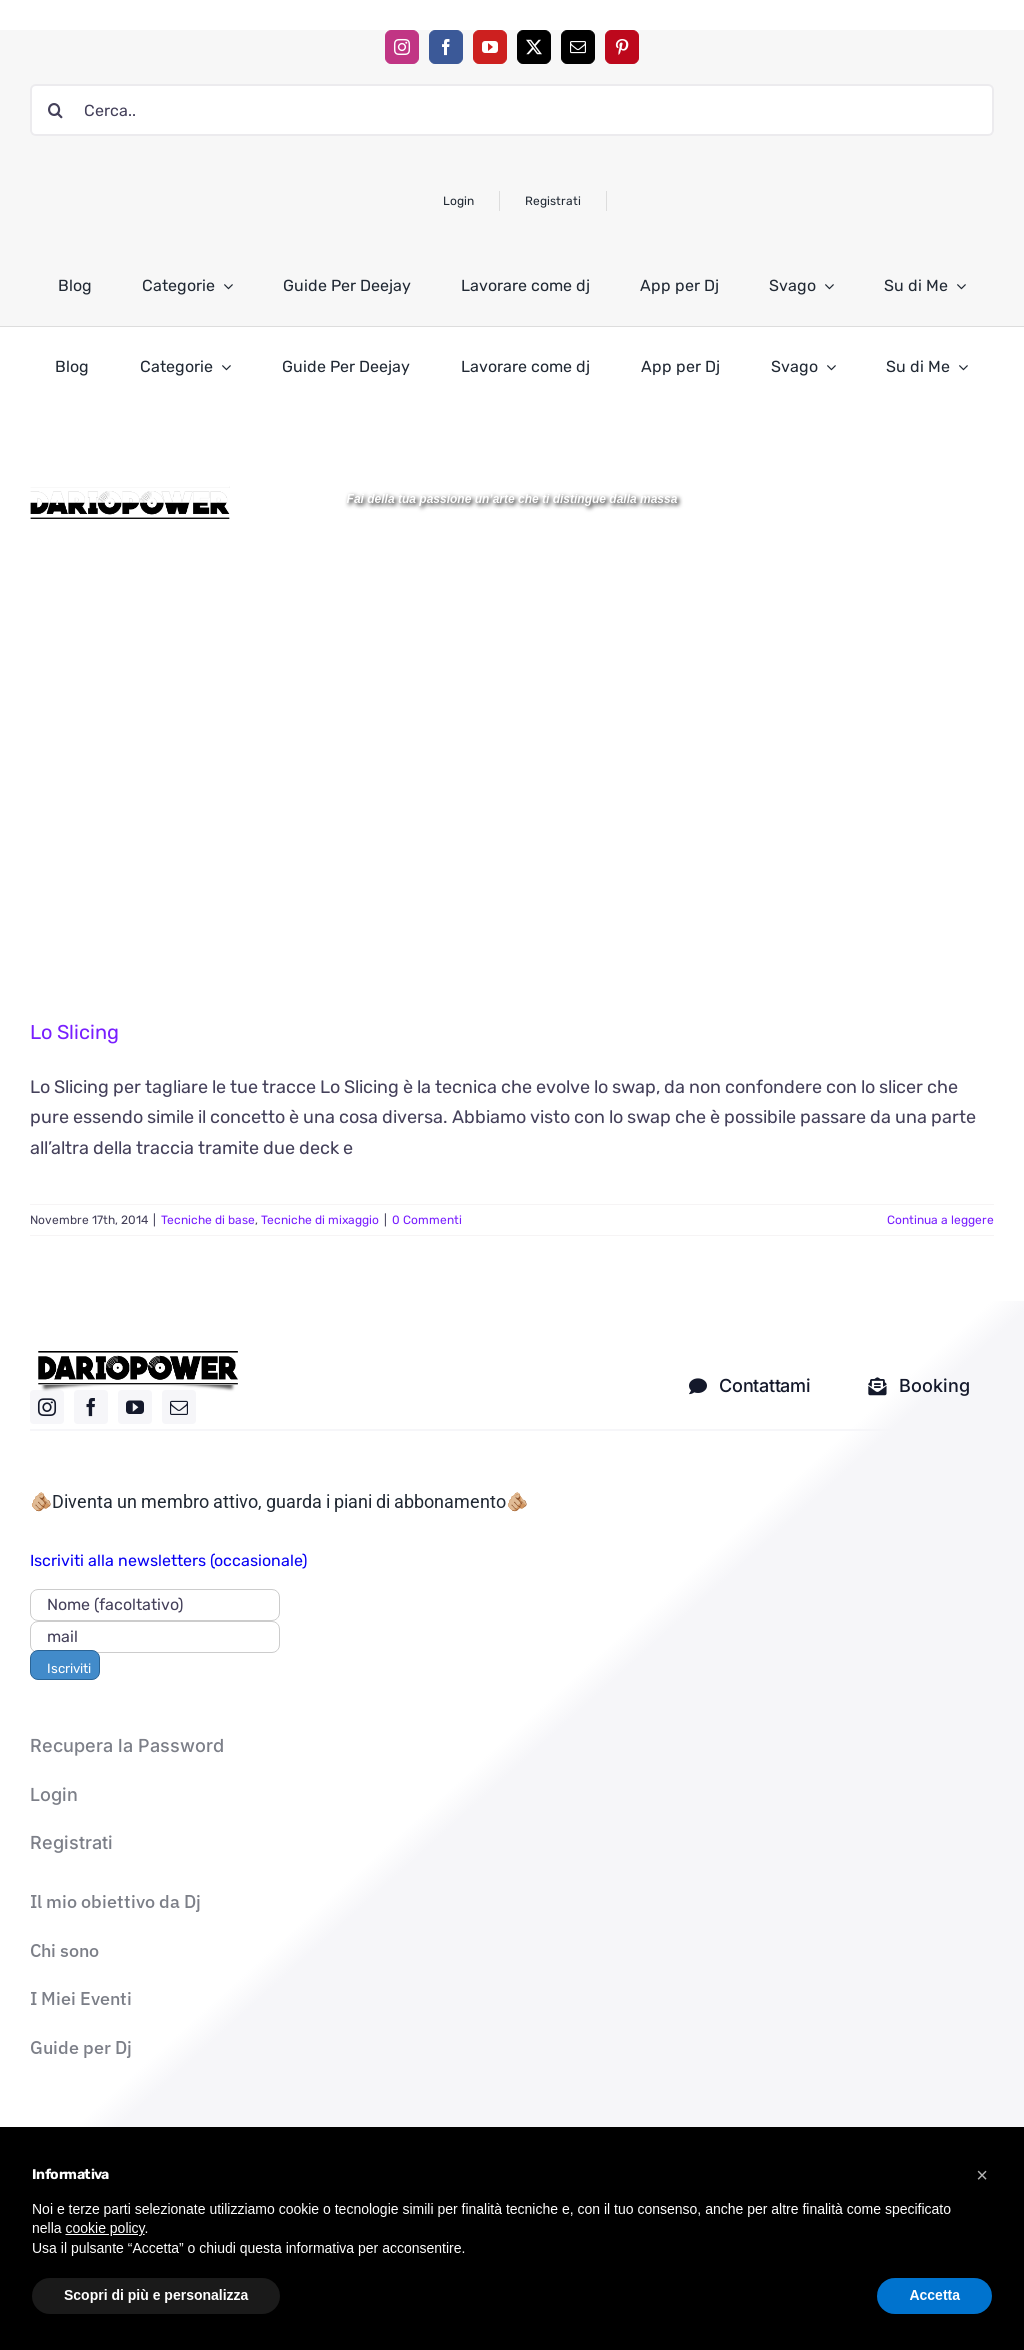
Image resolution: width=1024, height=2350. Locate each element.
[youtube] (490, 47)
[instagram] (402, 47)
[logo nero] (138, 1358)
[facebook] (446, 47)
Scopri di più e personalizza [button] (156, 2295)
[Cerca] (56, 110)
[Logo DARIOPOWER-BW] (130, 495)
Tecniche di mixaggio (320, 1220)
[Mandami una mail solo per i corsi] (919, 1386)
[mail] (578, 47)
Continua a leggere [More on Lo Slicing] (940, 1220)
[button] (982, 2175)
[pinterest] (622, 47)
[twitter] (534, 47)
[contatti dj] (749, 1386)
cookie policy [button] (104, 2228)
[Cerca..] (512, 110)
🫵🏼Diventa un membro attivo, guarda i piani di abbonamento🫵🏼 (279, 1501)
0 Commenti (427, 1220)
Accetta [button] (934, 2295)
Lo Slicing (74, 1032)
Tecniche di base (208, 1220)
